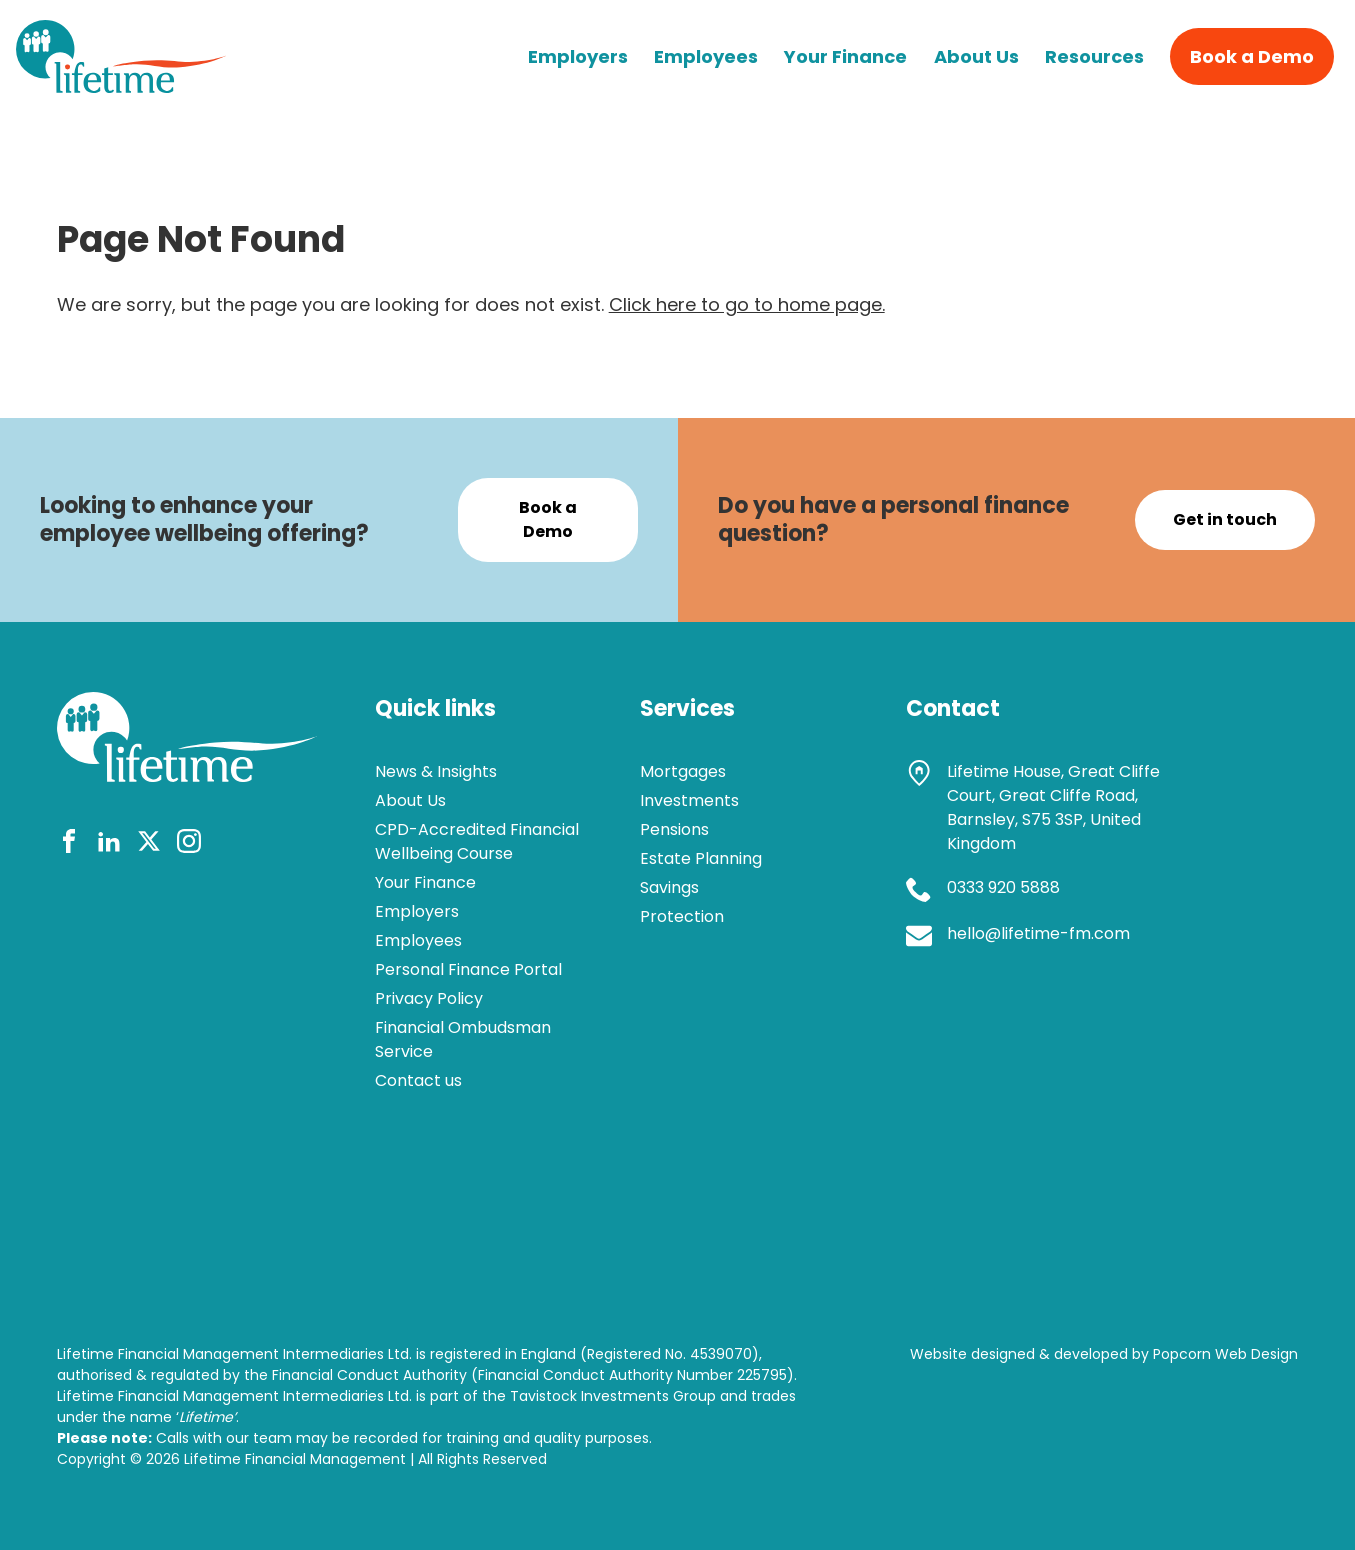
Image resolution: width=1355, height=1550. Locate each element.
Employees (706, 56)
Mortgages (683, 771)
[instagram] (189, 844)
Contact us (418, 1080)
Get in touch (1225, 519)
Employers (578, 56)
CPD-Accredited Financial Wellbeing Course (477, 841)
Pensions (674, 829)
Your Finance (845, 56)
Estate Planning (701, 858)
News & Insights (436, 771)
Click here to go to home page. (747, 304)
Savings (669, 887)
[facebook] (69, 844)
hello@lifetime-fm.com (1038, 933)
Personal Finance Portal (468, 969)
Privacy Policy (429, 998)
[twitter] (149, 844)
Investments (689, 800)
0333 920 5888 (1003, 887)
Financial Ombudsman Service (463, 1039)
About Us (976, 56)
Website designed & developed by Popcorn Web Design (1104, 1354)
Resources (1094, 56)
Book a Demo (1252, 56)
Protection (682, 916)
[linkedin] (109, 844)
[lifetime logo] (121, 86)
